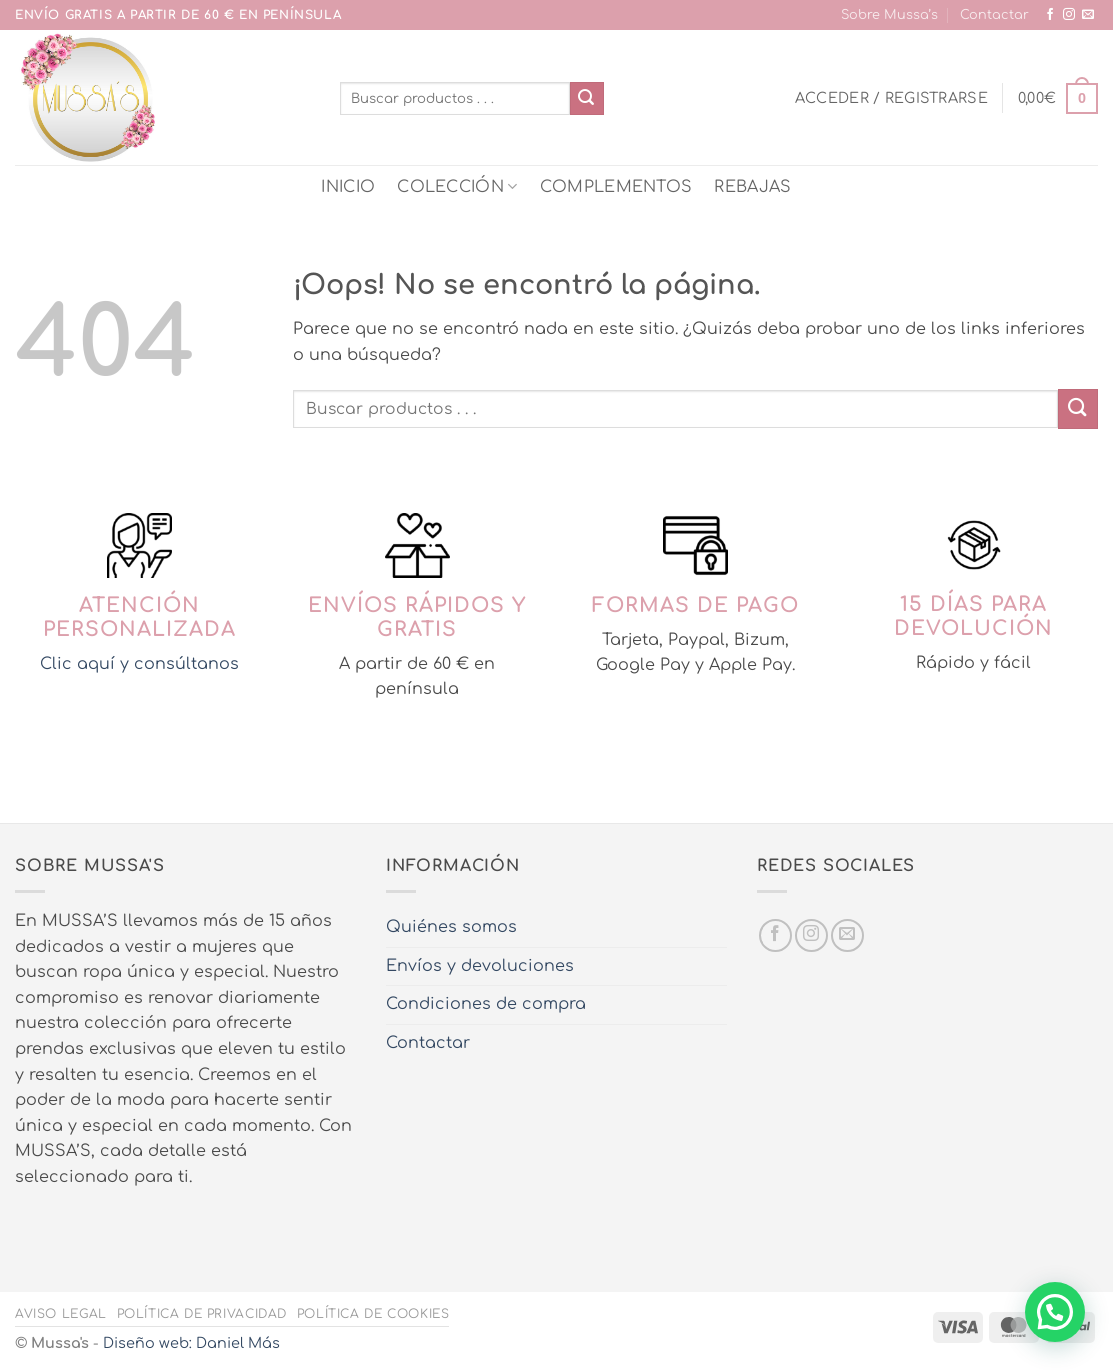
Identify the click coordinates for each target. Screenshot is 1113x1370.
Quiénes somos (451, 927)
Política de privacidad (202, 1314)
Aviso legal (61, 1314)
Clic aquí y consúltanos (139, 664)
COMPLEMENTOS (616, 187)
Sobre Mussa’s (889, 15)
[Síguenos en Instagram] (1069, 15)
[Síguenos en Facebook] (1050, 15)
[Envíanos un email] (1088, 15)
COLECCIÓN (457, 186)
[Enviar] (587, 99)
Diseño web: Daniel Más (191, 1343)
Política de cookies (373, 1314)
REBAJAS (752, 187)
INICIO (348, 187)
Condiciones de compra (486, 1004)
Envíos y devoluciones (480, 966)
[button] (891, 98)
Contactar (994, 15)
